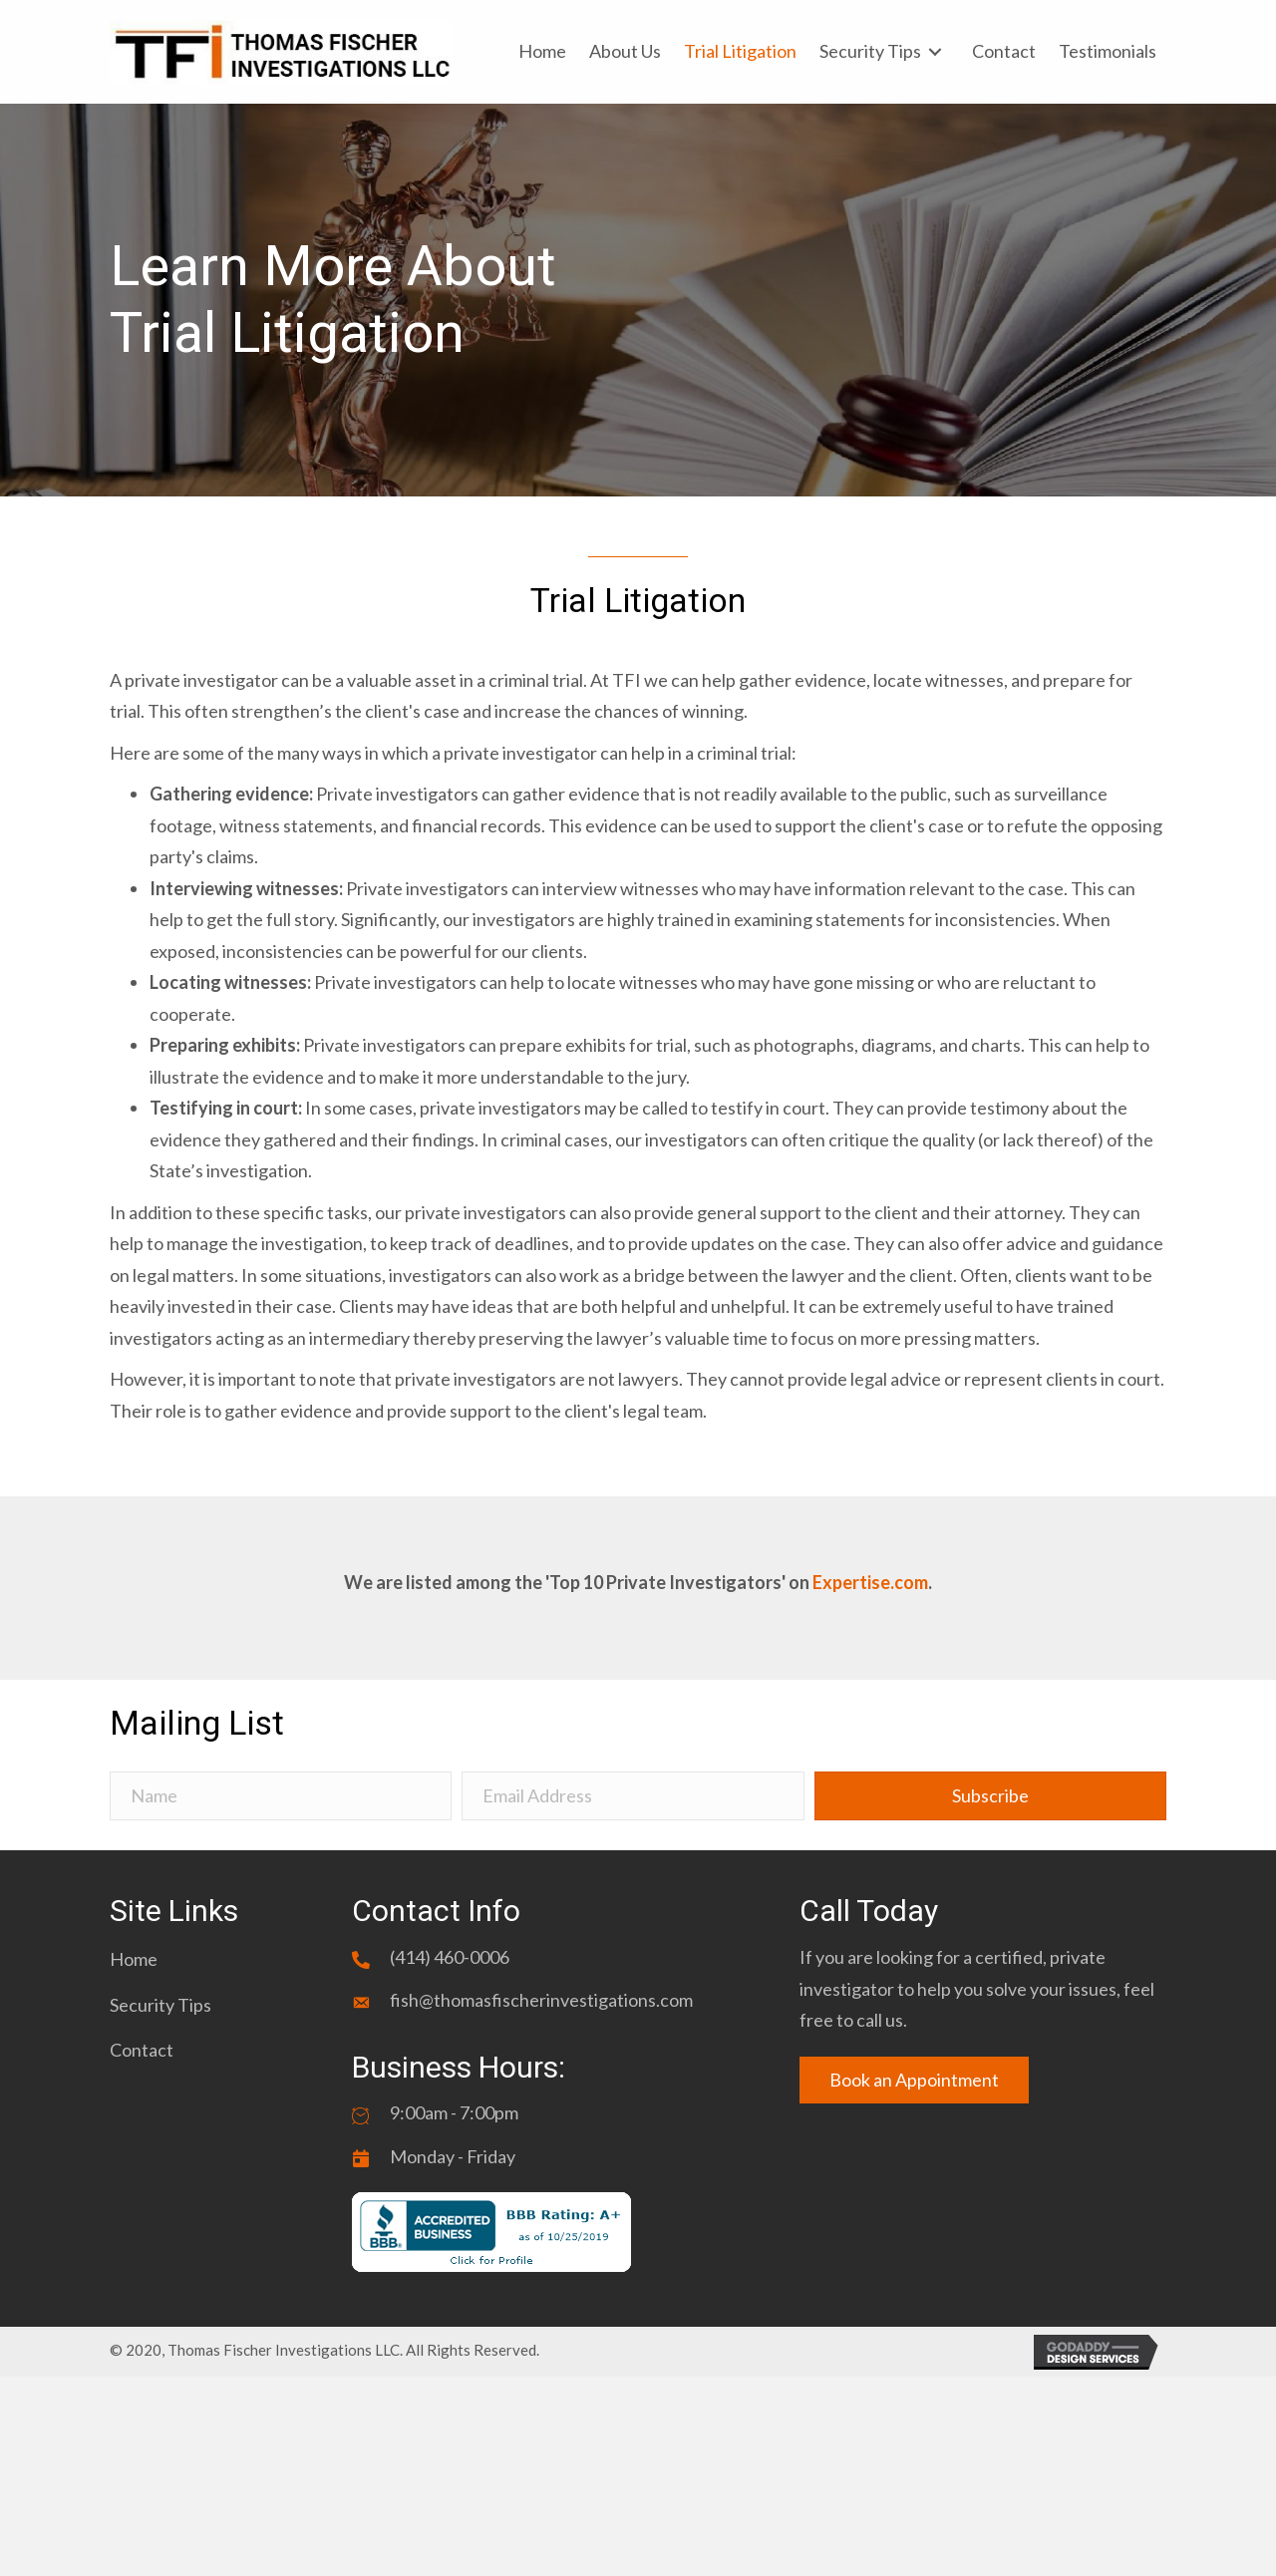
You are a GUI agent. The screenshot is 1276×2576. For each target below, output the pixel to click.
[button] (990, 1795)
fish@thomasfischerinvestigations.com (541, 2000)
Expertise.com (870, 1582)
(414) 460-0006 (449, 1957)
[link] (542, 52)
